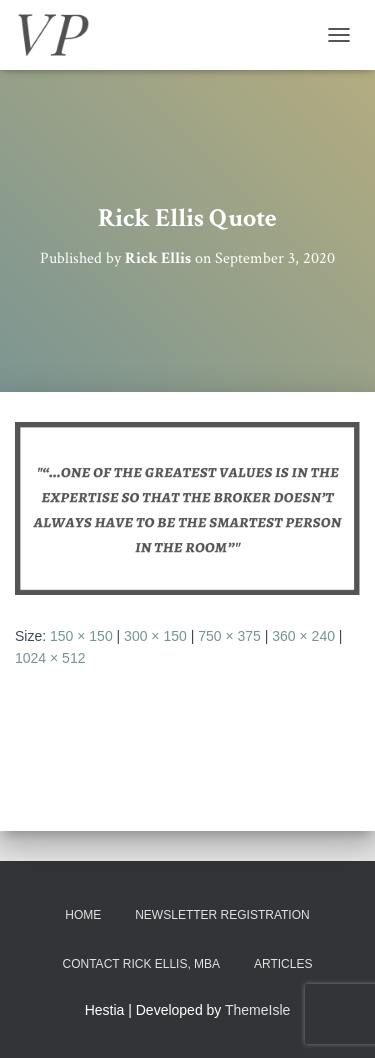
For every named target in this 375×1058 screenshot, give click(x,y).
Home (83, 915)
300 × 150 (155, 636)
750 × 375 (229, 636)
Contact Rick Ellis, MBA (142, 964)
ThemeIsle (257, 1010)
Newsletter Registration (222, 915)
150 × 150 (81, 636)
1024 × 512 (50, 658)
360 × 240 (303, 636)
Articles (283, 964)
